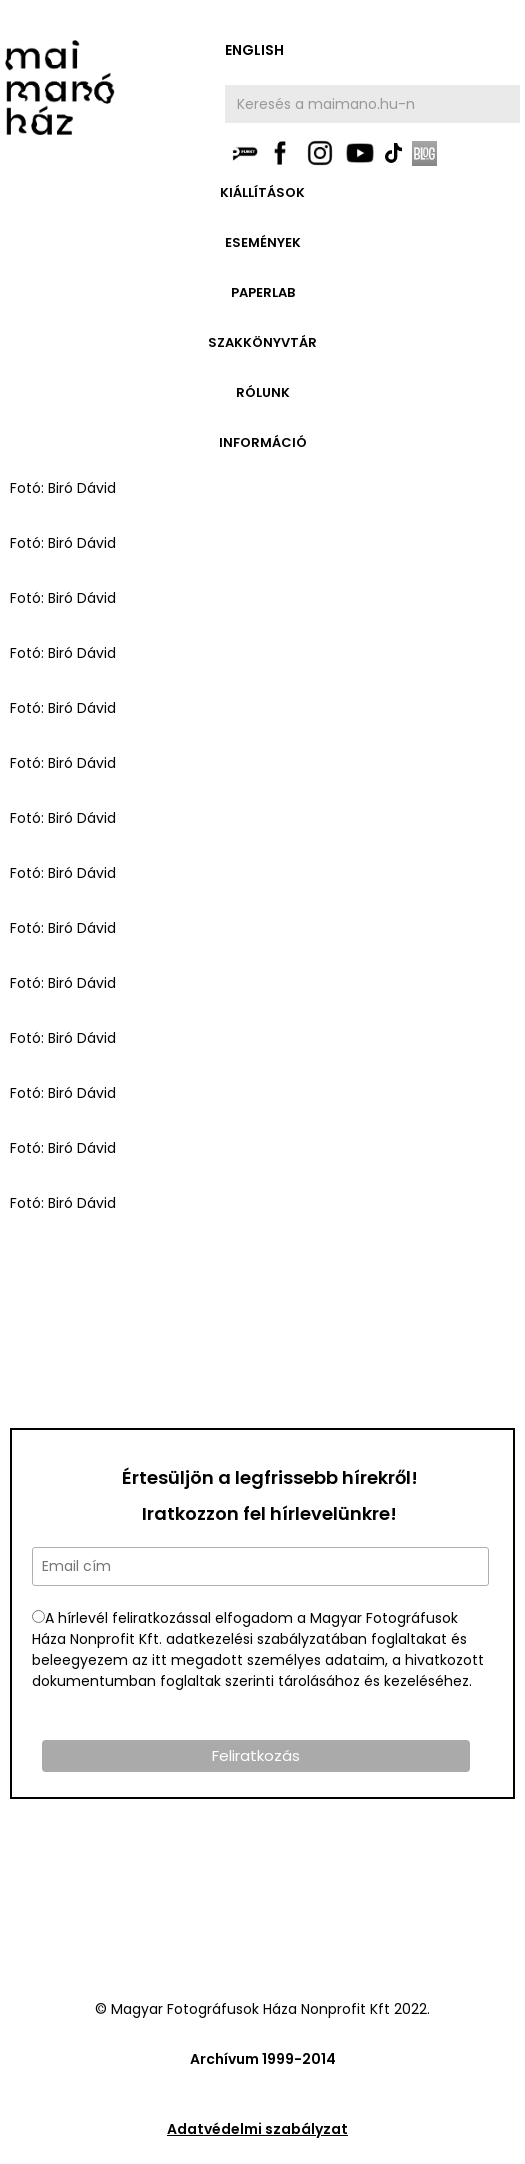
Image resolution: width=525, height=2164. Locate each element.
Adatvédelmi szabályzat (257, 2129)
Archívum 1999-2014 (263, 2059)
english (254, 50)
